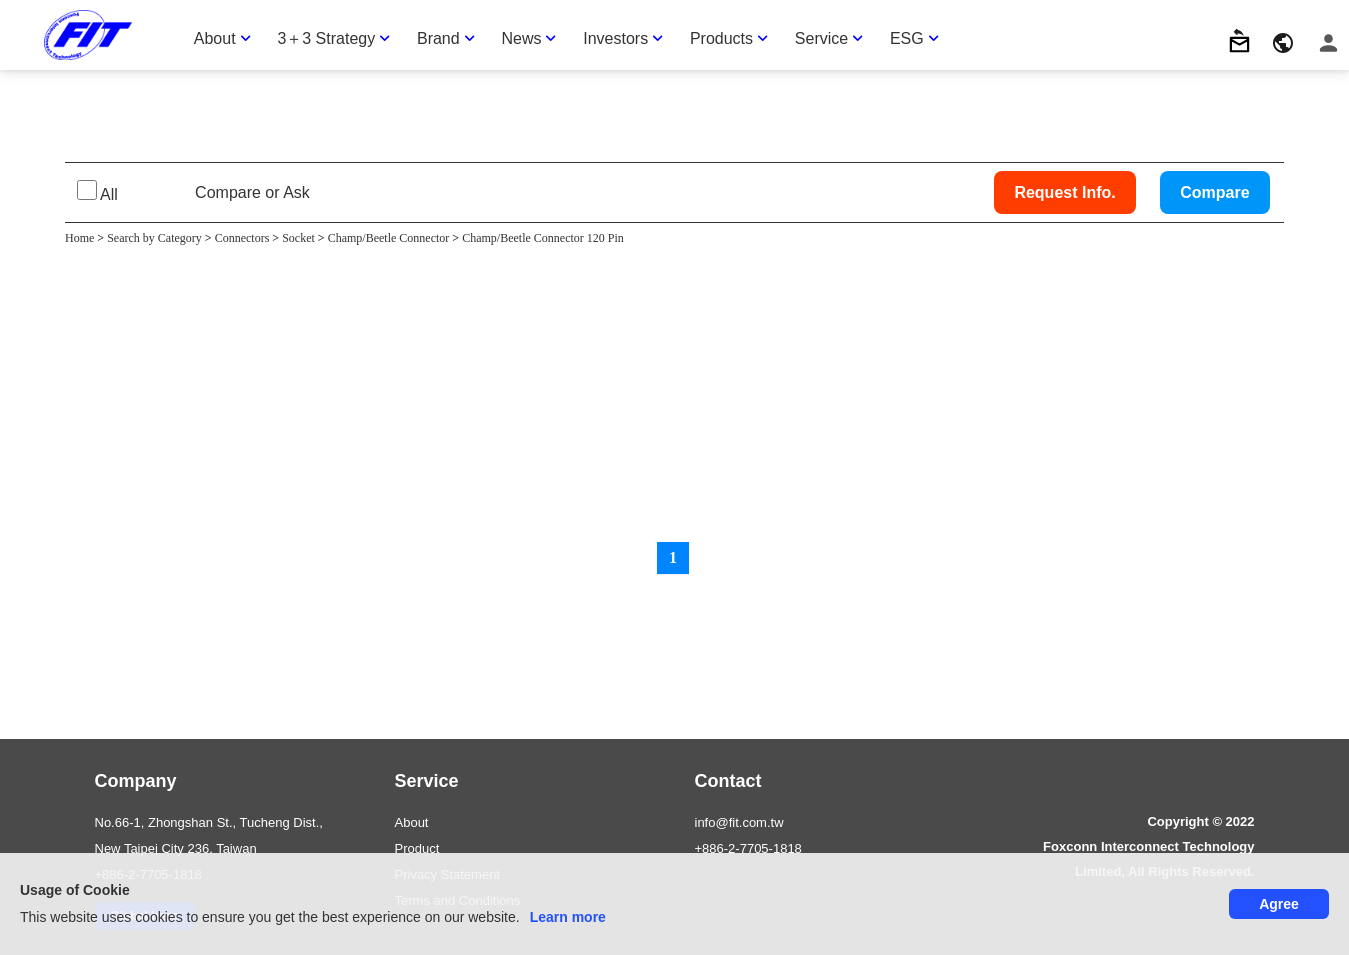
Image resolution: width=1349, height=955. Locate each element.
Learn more (568, 917)
